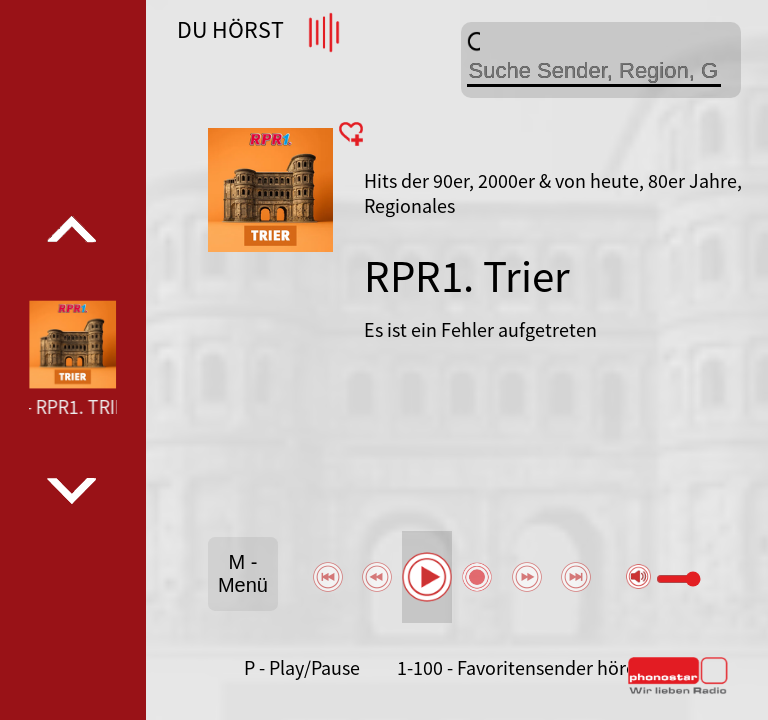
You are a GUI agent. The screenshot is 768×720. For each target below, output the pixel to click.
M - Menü (243, 573)
